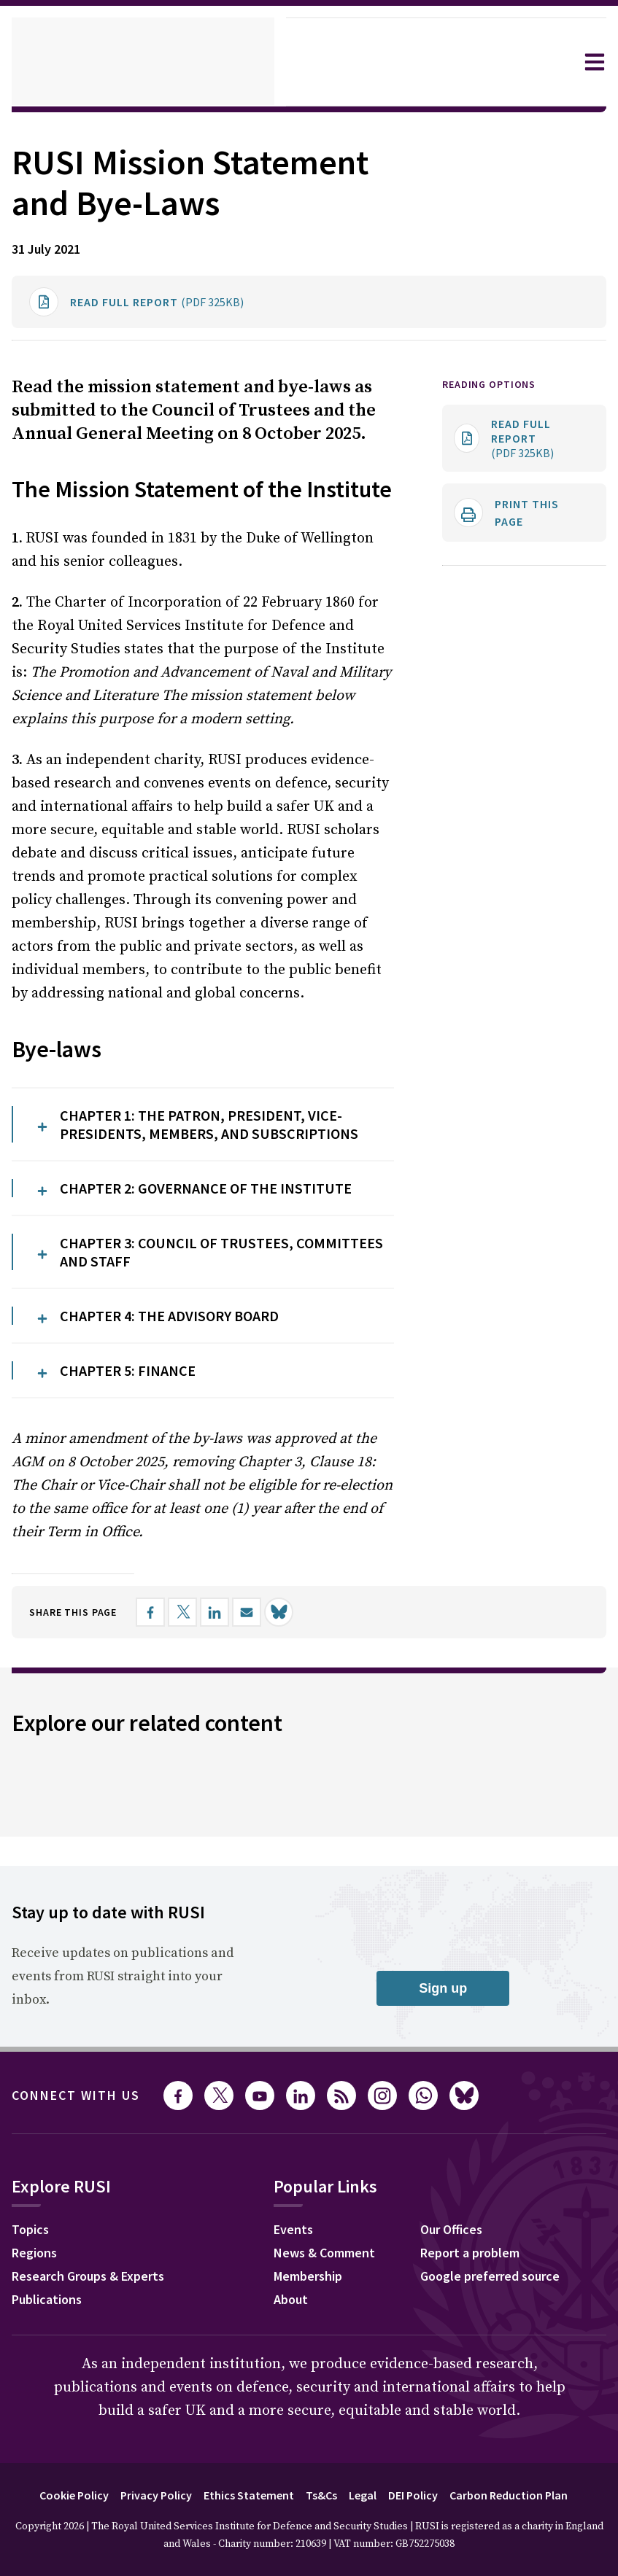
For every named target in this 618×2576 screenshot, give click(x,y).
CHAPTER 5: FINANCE (138, 1447)
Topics (32, 2307)
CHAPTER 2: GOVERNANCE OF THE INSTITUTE (226, 1271)
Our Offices (464, 2307)
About (301, 2377)
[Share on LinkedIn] (229, 1688)
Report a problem (482, 2331)
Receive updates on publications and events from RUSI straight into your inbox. (119, 2053)
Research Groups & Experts (99, 2354)
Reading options (495, 425)
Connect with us (85, 2172)
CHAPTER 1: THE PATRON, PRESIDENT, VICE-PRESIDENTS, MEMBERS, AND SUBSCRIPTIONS (220, 1201)
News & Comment (337, 2331)
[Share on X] (197, 1688)
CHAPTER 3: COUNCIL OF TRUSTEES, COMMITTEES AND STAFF (194, 1332)
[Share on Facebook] (165, 1688)
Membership (320, 2354)
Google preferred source (505, 2354)
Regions (37, 2331)
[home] (143, 61)
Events (303, 2307)
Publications (51, 2377)
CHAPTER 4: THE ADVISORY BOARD (188, 1394)
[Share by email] (262, 1688)
